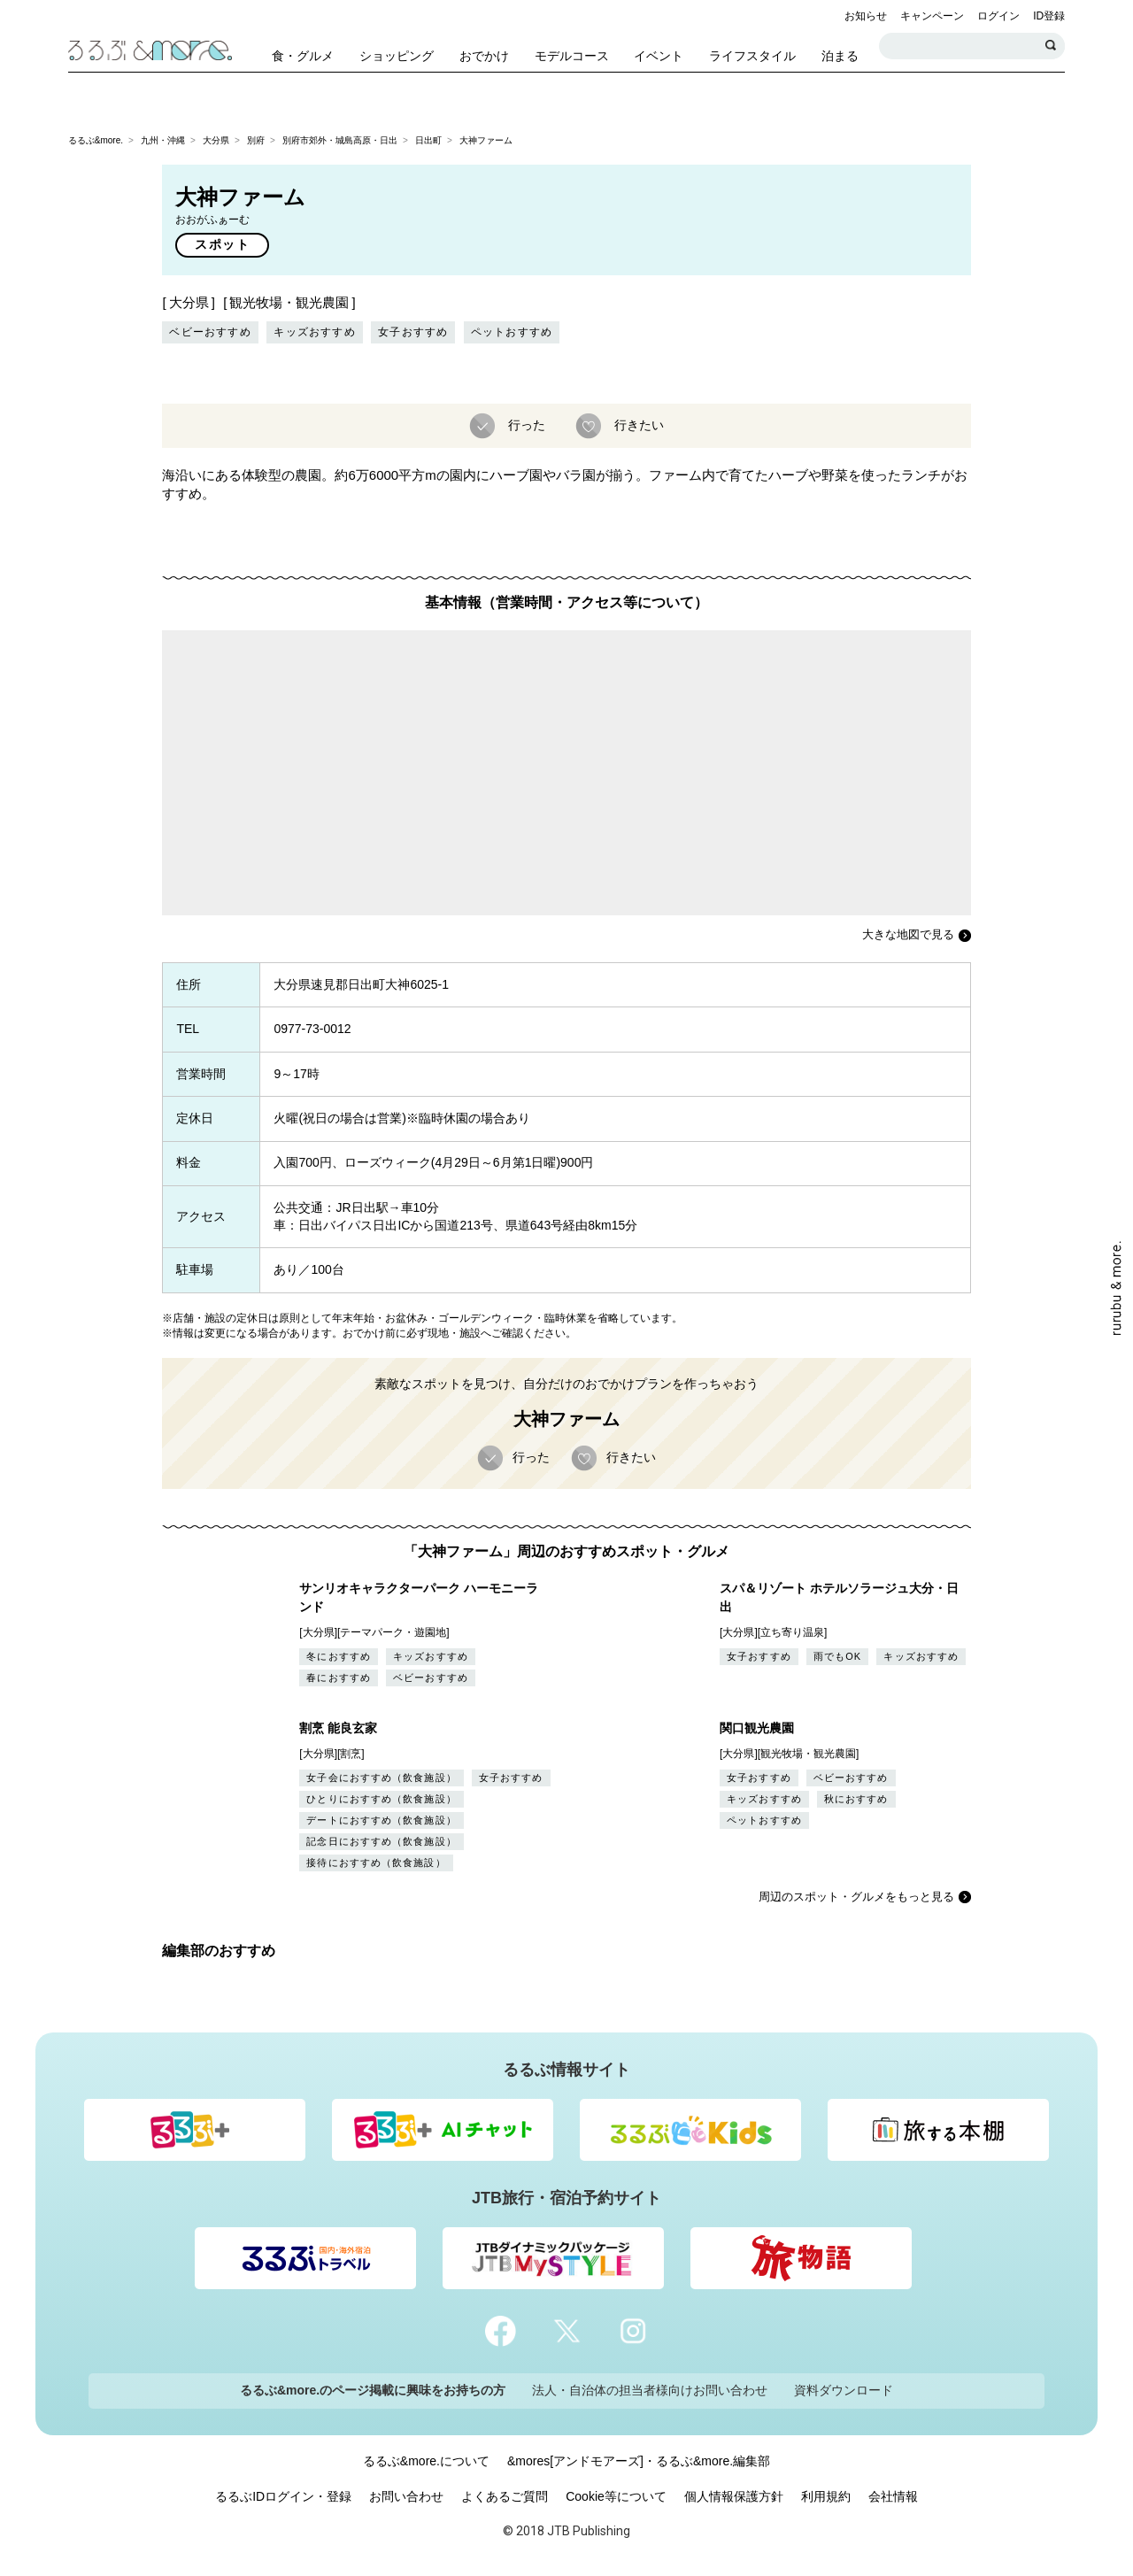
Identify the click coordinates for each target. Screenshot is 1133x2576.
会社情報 (893, 2496)
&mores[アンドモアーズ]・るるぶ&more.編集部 (638, 2461)
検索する (1051, 46)
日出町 (428, 140)
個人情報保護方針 (733, 2496)
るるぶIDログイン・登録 (283, 2496)
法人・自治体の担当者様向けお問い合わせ (649, 2390)
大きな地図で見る (908, 934)
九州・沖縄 (163, 140)
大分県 (216, 140)
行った (525, 424)
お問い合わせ (406, 2496)
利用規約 (826, 2496)
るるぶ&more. (95, 140)
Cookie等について (616, 2496)
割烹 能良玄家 (338, 1728)
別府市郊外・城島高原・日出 (339, 140)
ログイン (998, 16)
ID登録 (1049, 16)
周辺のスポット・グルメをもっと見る (856, 1896)
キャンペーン (932, 16)
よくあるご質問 (504, 2496)
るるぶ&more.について (426, 2461)
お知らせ (865, 16)
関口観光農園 (757, 1728)
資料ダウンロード (843, 2390)
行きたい (637, 424)
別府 (256, 140)
